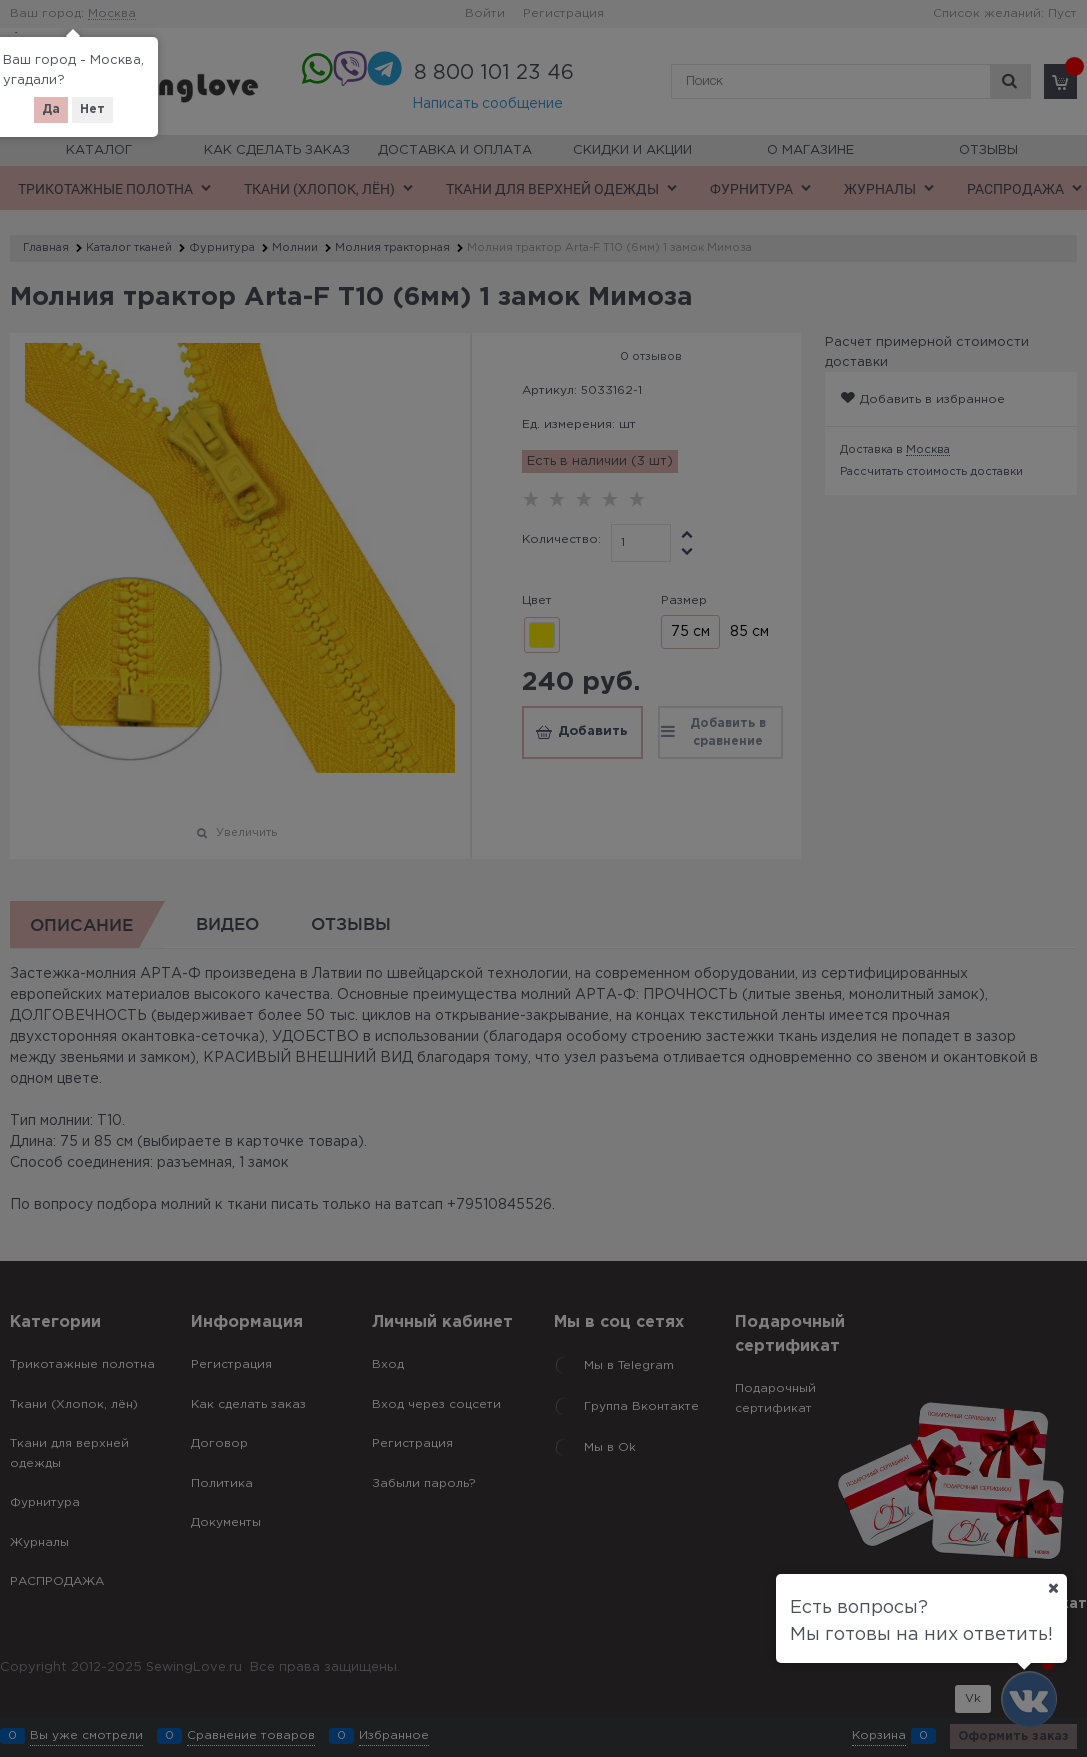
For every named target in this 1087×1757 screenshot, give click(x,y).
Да (51, 109)
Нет (92, 109)
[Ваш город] (1053, 1588)
